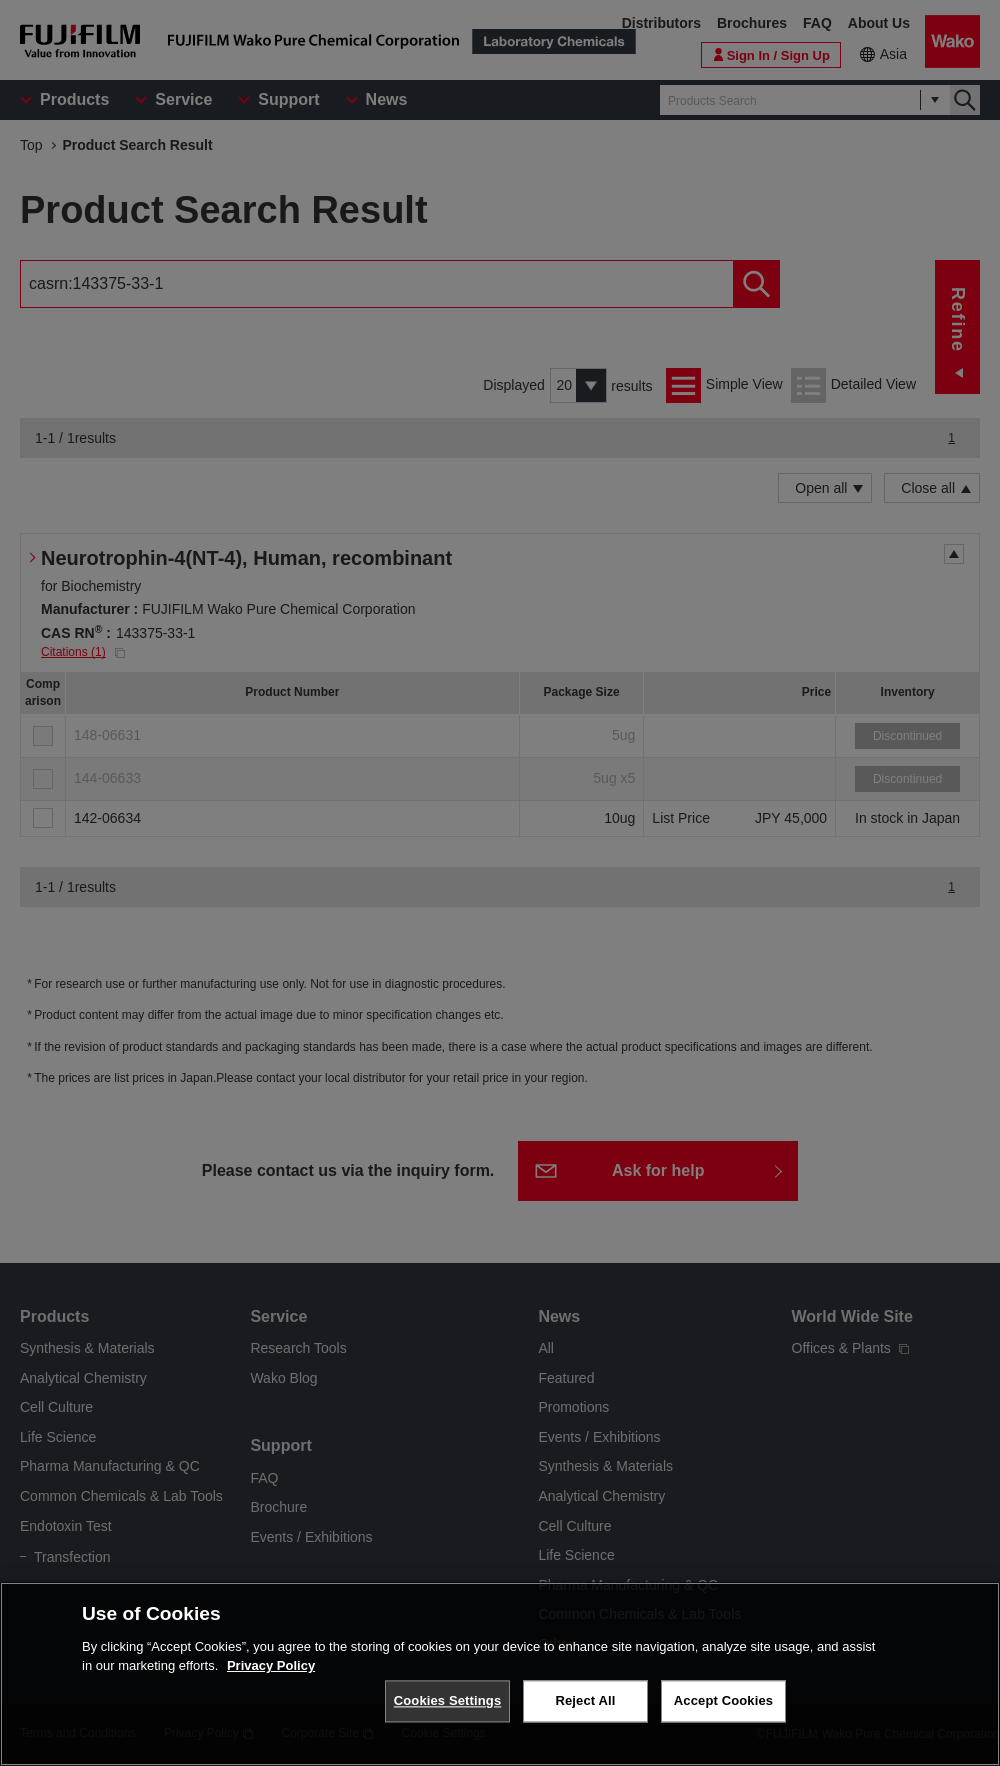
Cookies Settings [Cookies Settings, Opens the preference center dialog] (448, 1700)
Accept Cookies (723, 1700)
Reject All (585, 1700)
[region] (500, 1674)
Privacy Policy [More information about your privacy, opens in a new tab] (271, 1665)
